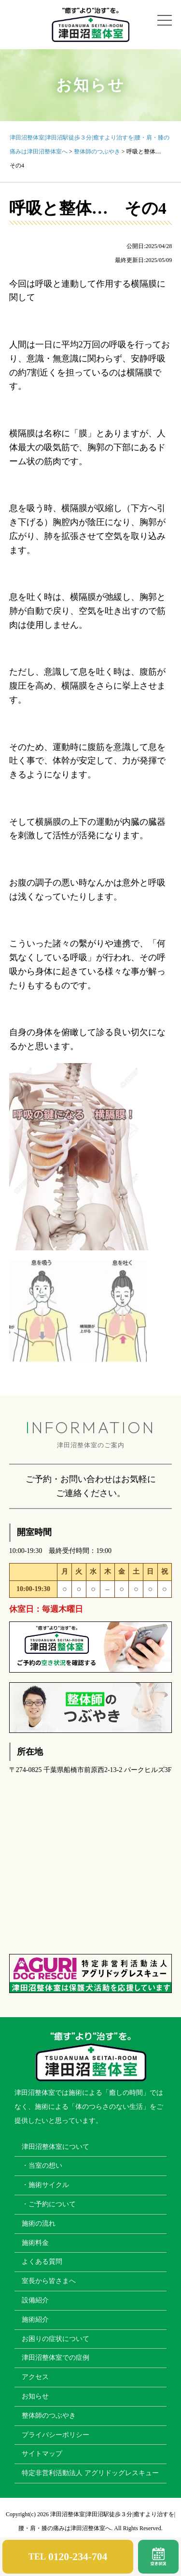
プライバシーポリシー (55, 2434)
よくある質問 (42, 2261)
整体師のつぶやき (49, 2415)
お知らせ (35, 2396)
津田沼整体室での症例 (55, 2357)
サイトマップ (42, 2453)
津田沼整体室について (55, 2146)
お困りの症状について (55, 2338)
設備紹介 (35, 2300)
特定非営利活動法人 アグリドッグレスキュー (90, 2473)
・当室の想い (42, 2165)
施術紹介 (35, 2319)
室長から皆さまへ (49, 2281)
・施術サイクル (45, 2184)
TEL (67, 2557)
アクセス (35, 2377)
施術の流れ (39, 2223)
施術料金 (35, 2242)
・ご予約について (49, 2204)
